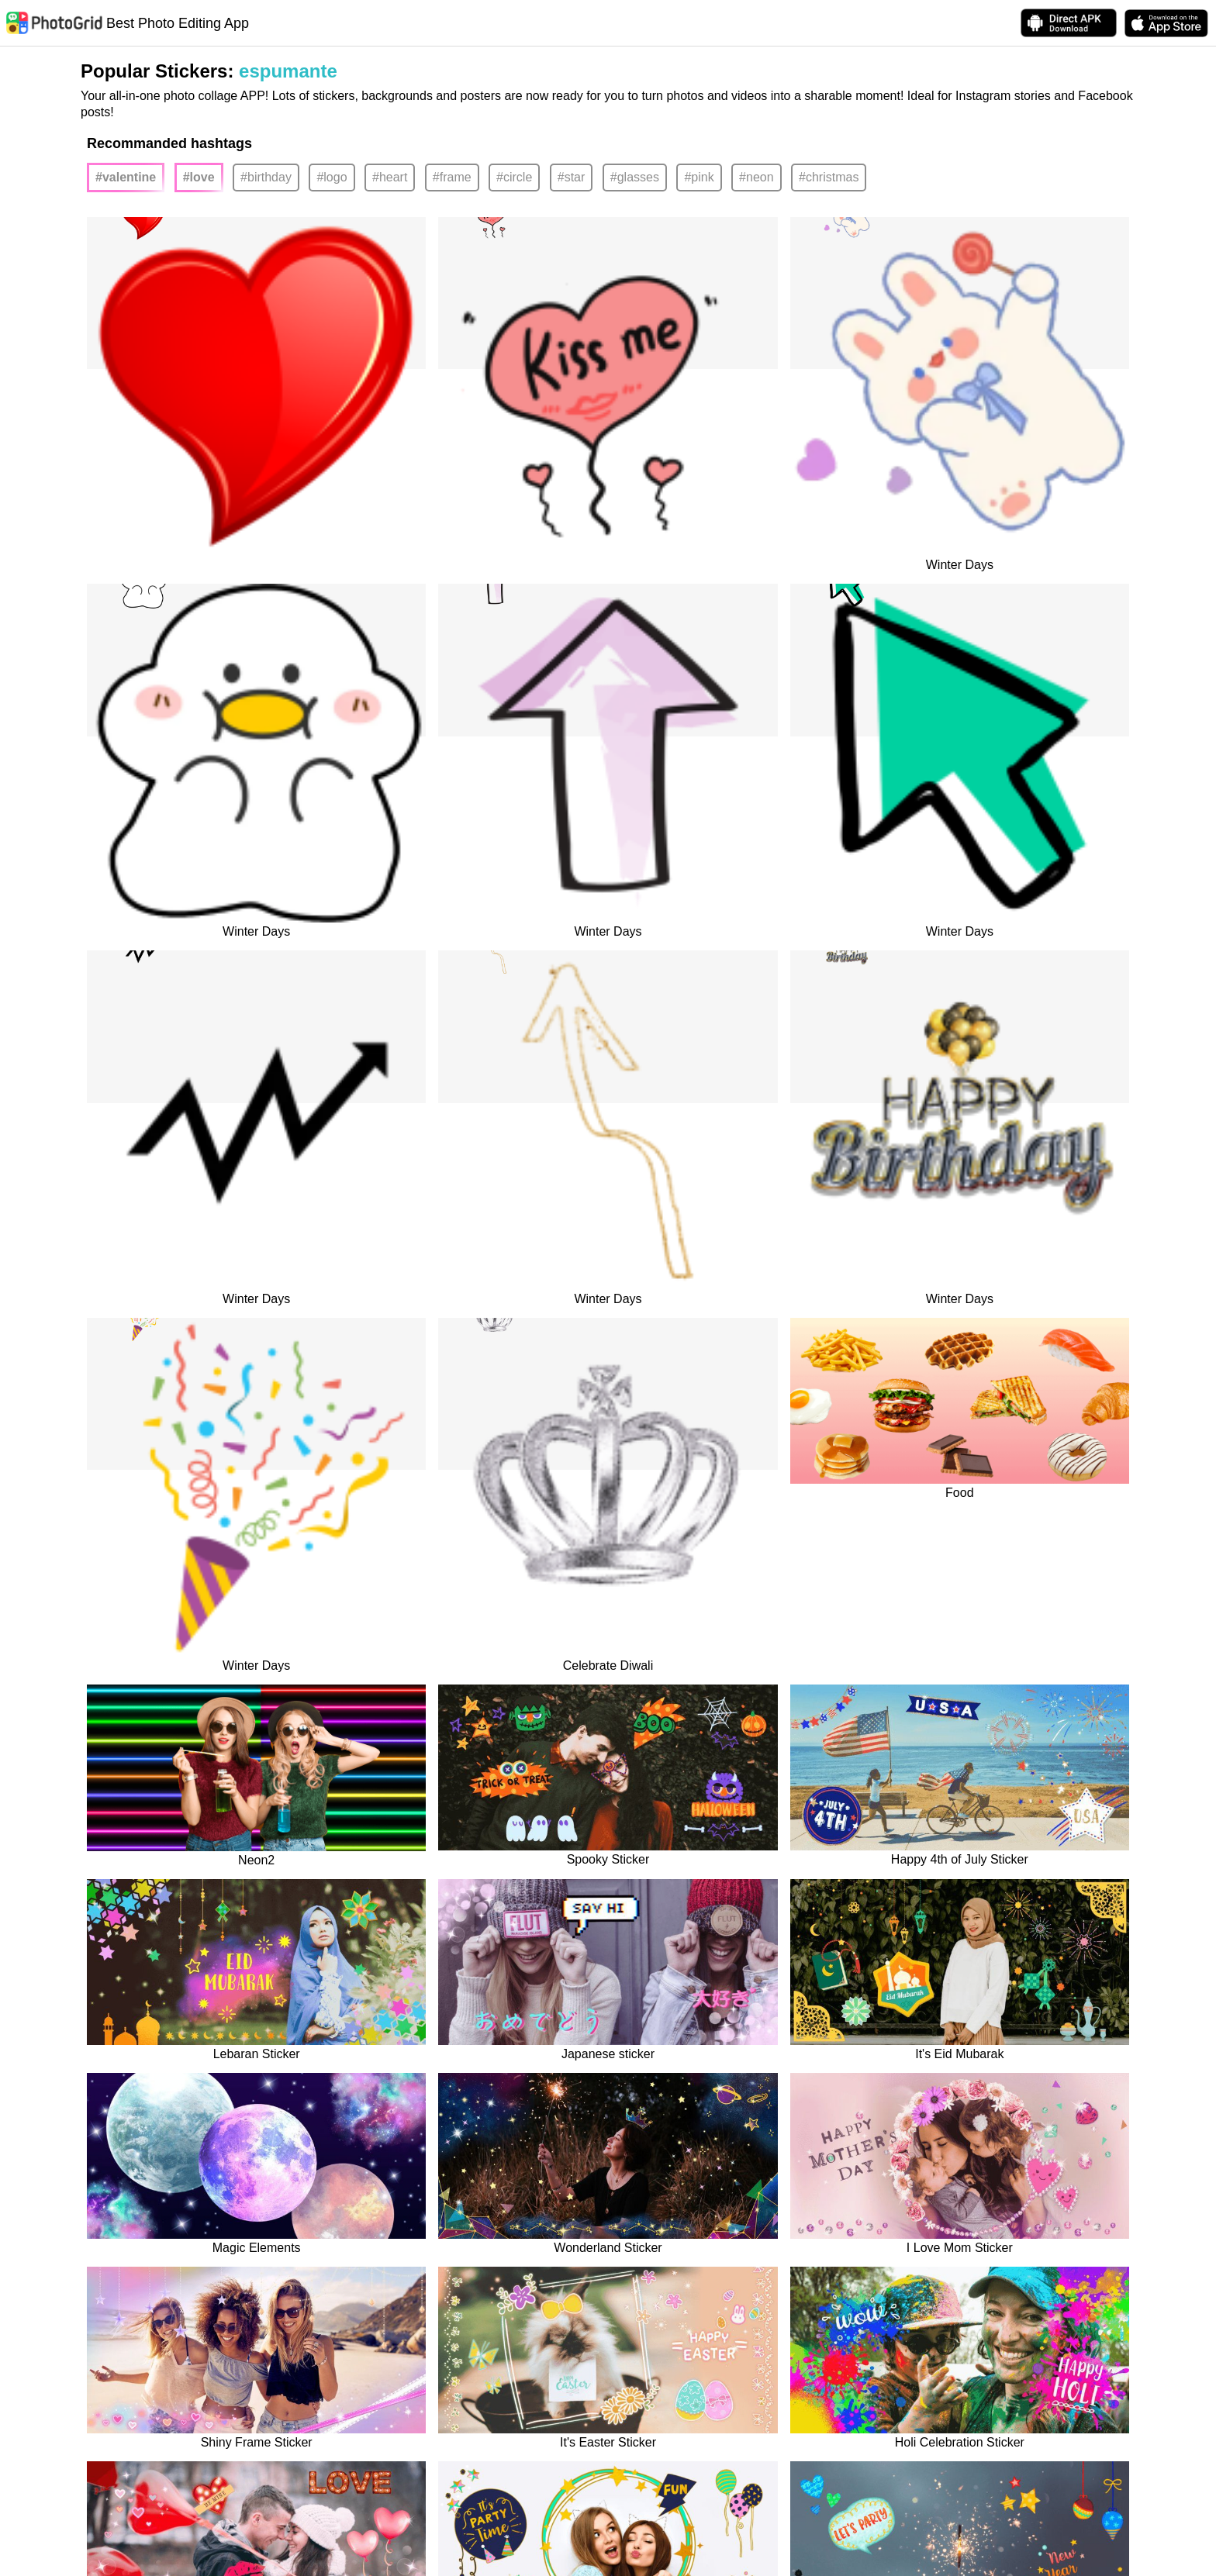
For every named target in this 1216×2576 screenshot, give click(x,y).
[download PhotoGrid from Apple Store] (1166, 23)
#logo (331, 177)
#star (572, 177)
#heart (389, 177)
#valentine (125, 177)
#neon (756, 177)
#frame (452, 177)
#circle (514, 177)
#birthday (266, 177)
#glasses (634, 177)
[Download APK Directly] (1069, 23)
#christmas (828, 177)
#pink (698, 177)
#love (199, 177)
